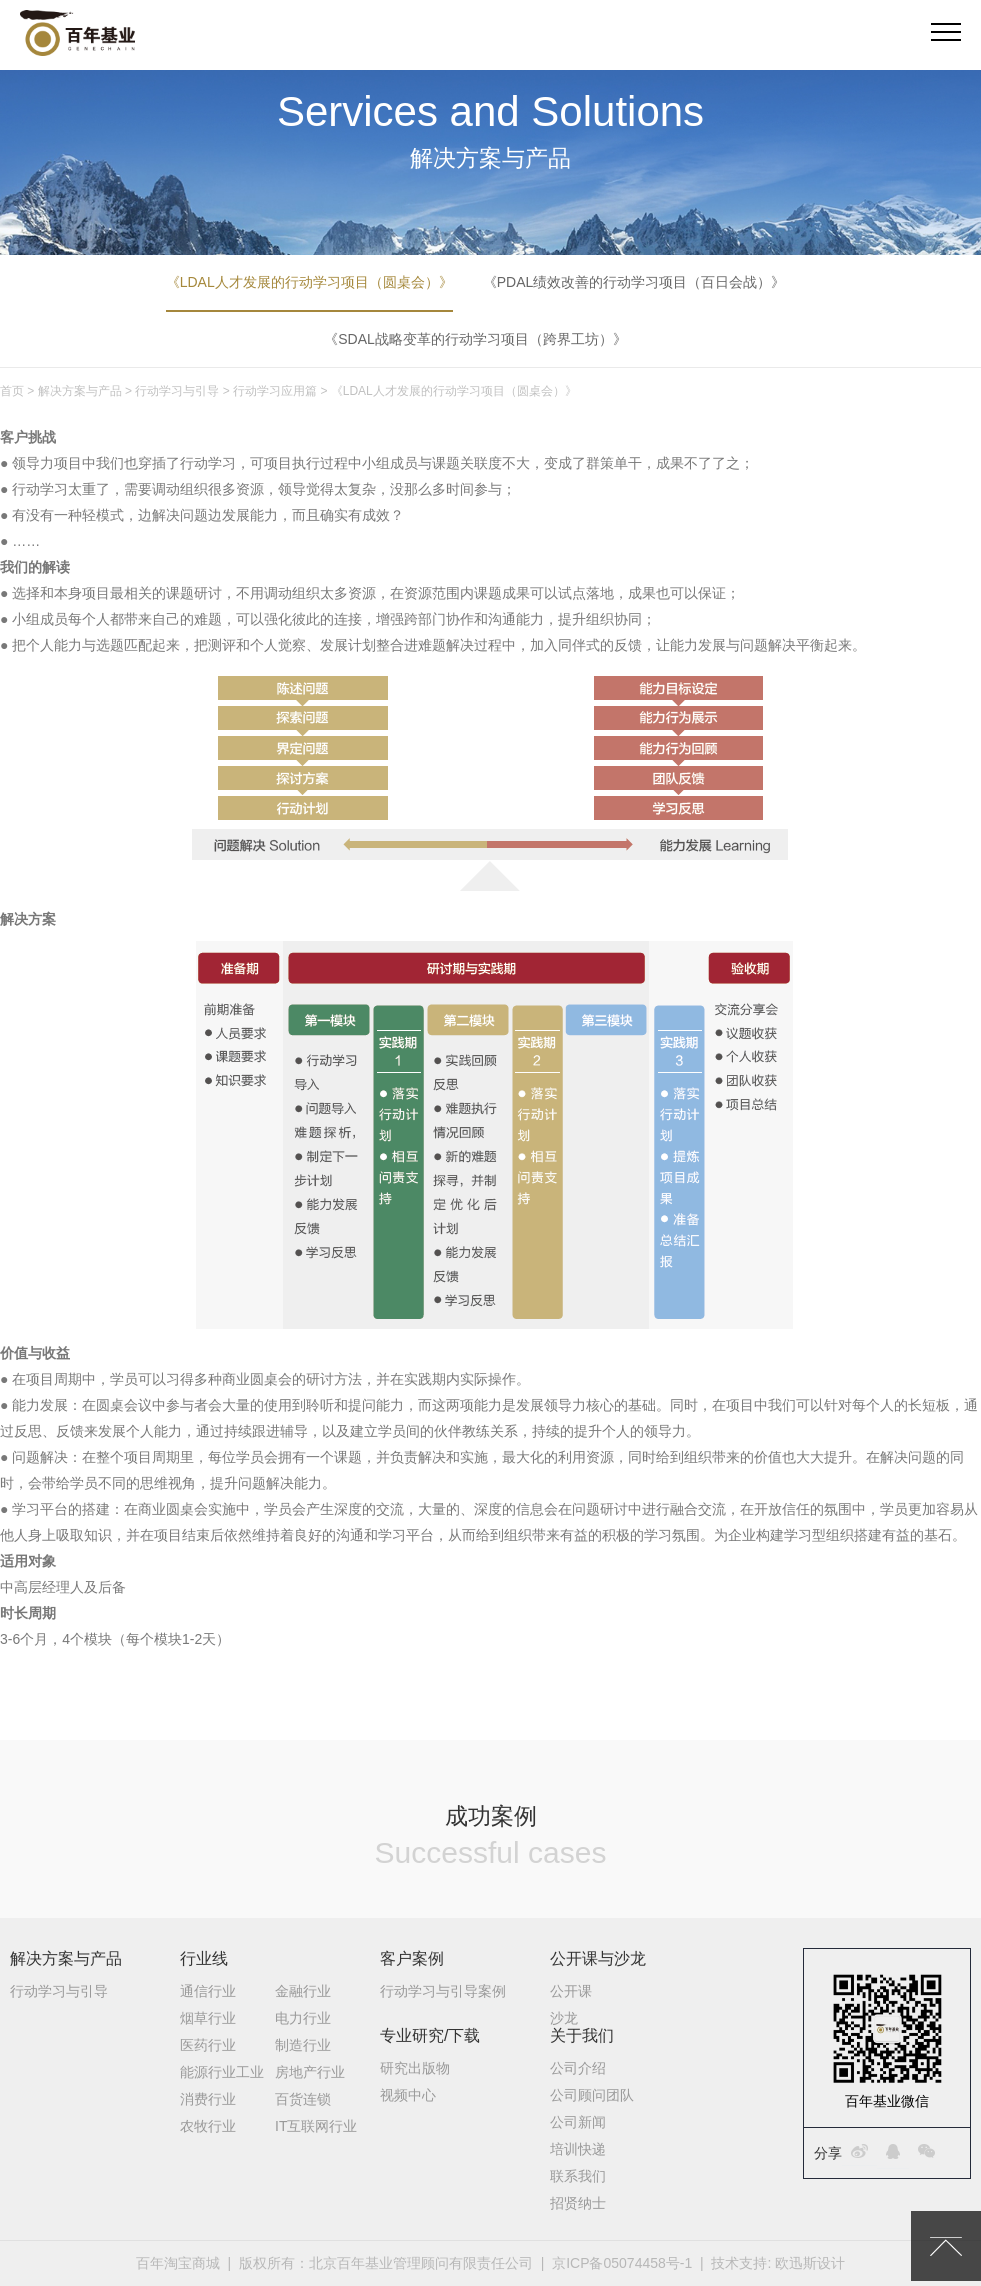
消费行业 (208, 2099)
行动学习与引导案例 (443, 1991)
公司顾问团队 (592, 2095)
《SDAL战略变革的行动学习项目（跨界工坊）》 (475, 339)
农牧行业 (208, 2126)
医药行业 (208, 2045)
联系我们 (578, 2176)
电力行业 (303, 2018)
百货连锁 (303, 2099)
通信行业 (208, 1991)
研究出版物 (415, 2068)
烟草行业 (208, 2018)
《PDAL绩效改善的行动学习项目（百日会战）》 (634, 282)
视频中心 (408, 2095)
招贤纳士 (578, 2203)
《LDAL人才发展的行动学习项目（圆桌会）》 (309, 282)
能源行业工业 (222, 2072)
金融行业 (303, 1991)
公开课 (571, 1991)
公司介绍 (578, 2068)
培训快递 (578, 2149)
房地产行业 (310, 2072)
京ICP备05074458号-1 (622, 2263)
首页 (12, 391)
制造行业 (303, 2045)
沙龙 (564, 2018)
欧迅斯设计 (810, 2263)
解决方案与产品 (80, 391)
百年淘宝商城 (178, 2263)
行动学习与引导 (177, 391)
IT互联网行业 (316, 2126)
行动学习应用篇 (275, 391)
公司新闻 (578, 2122)
